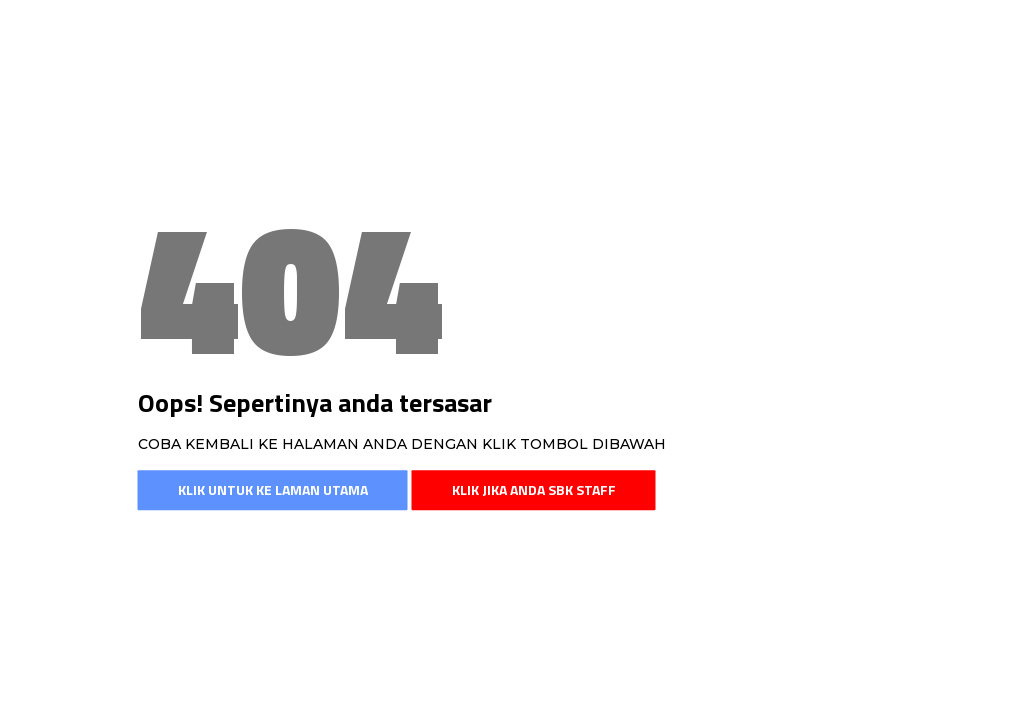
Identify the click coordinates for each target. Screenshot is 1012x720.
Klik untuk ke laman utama (273, 489)
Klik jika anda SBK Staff (534, 489)
